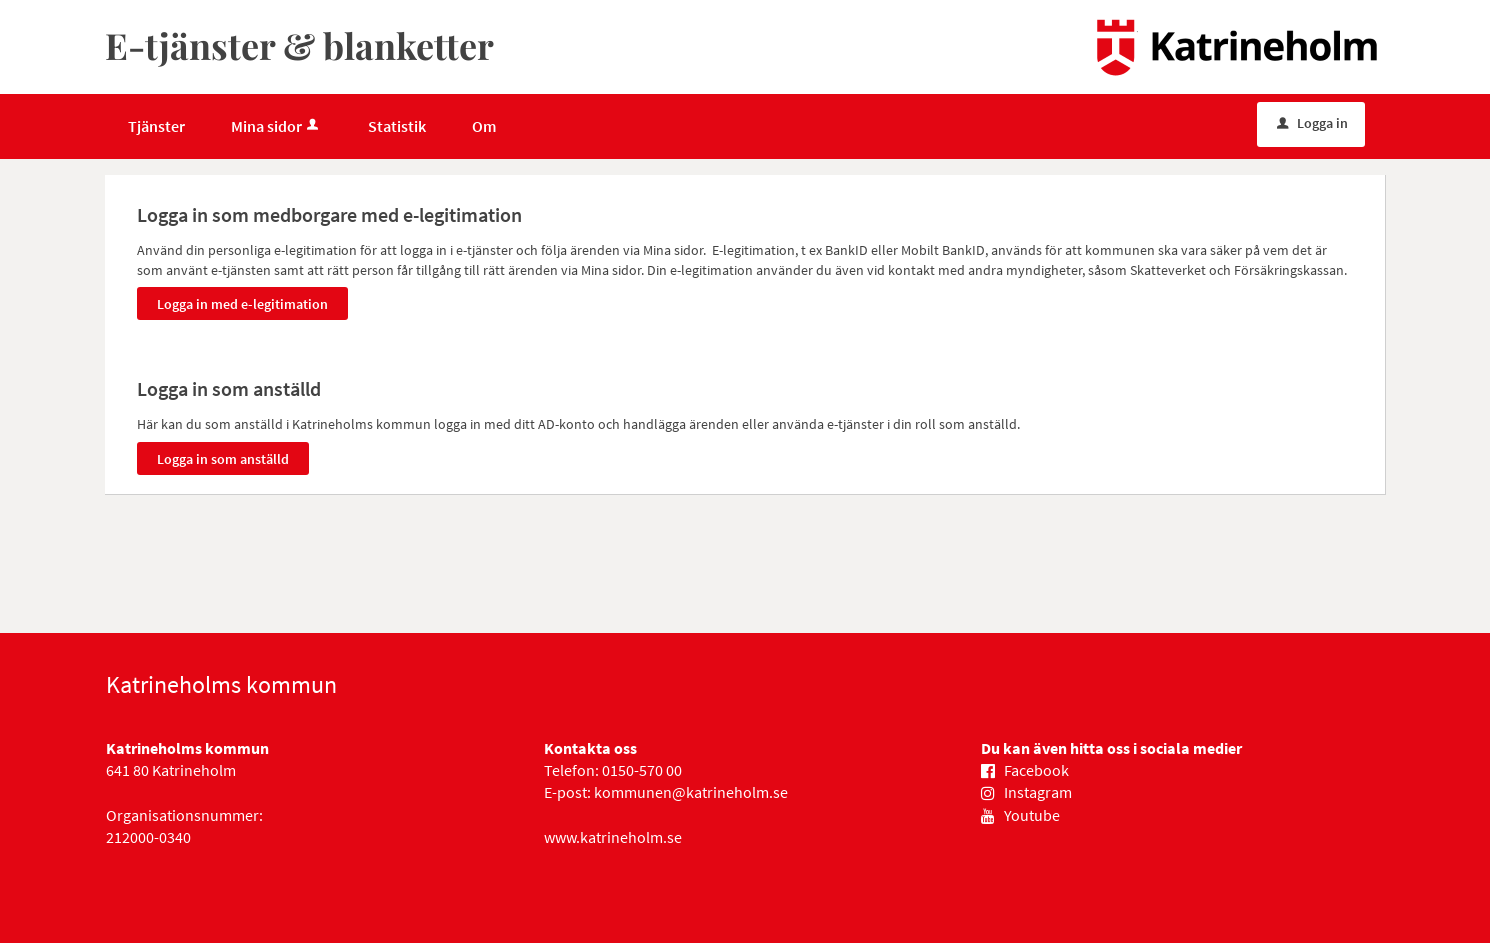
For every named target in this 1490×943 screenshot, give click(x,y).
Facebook (1036, 770)
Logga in (1312, 123)
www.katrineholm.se (613, 837)
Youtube (1032, 815)
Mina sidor (276, 126)
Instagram (1038, 792)
